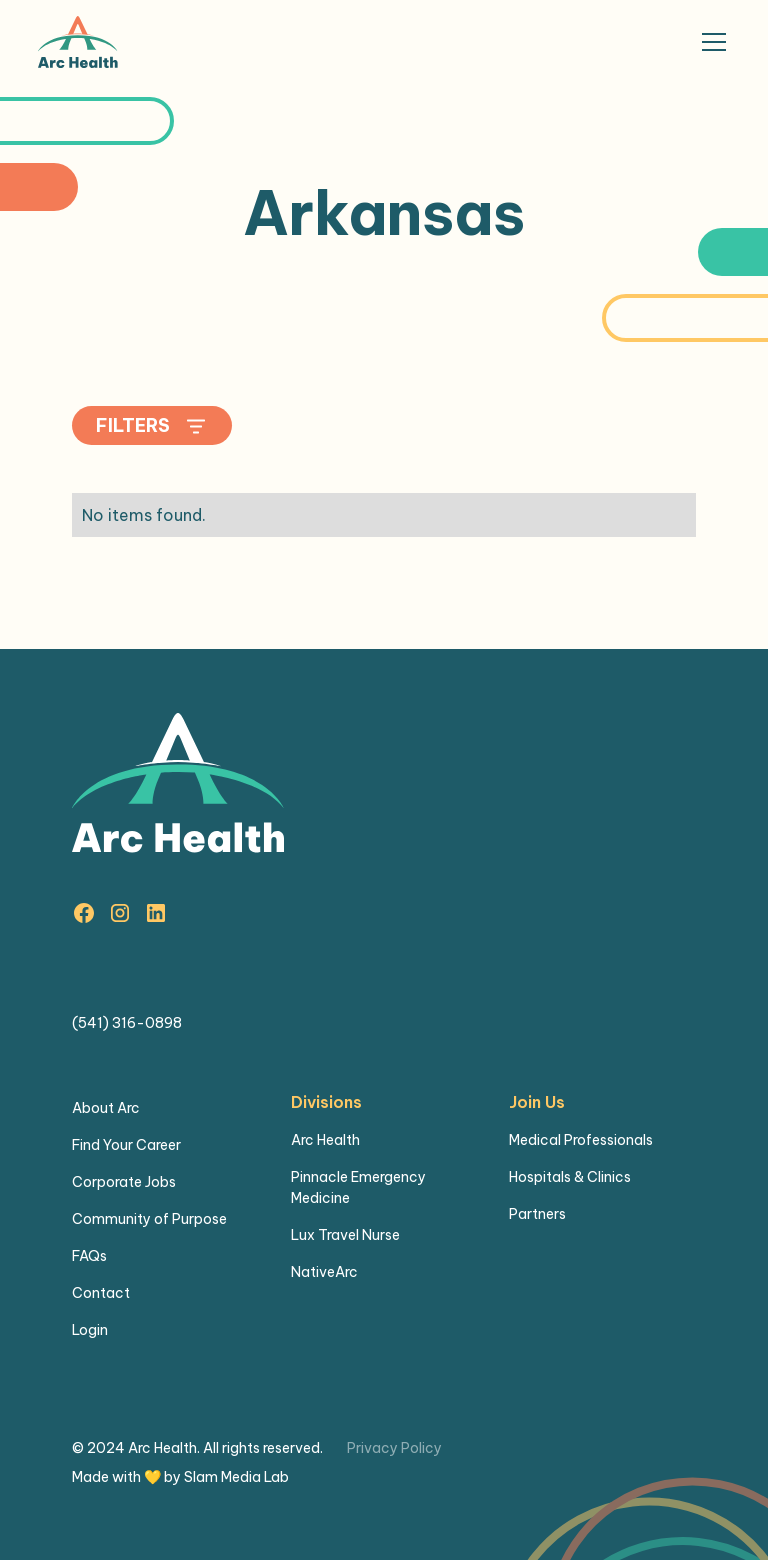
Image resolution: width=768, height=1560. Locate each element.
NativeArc (324, 1272)
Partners (537, 1214)
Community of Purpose (149, 1219)
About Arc (106, 1108)
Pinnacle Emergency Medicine (358, 1187)
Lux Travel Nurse (345, 1235)
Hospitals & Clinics (570, 1177)
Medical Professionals (581, 1140)
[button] (710, 42)
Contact (101, 1293)
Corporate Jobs (124, 1182)
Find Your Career (126, 1145)
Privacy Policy (394, 1448)
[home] (78, 42)
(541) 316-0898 (127, 1023)
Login (90, 1330)
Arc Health (325, 1140)
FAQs (89, 1256)
